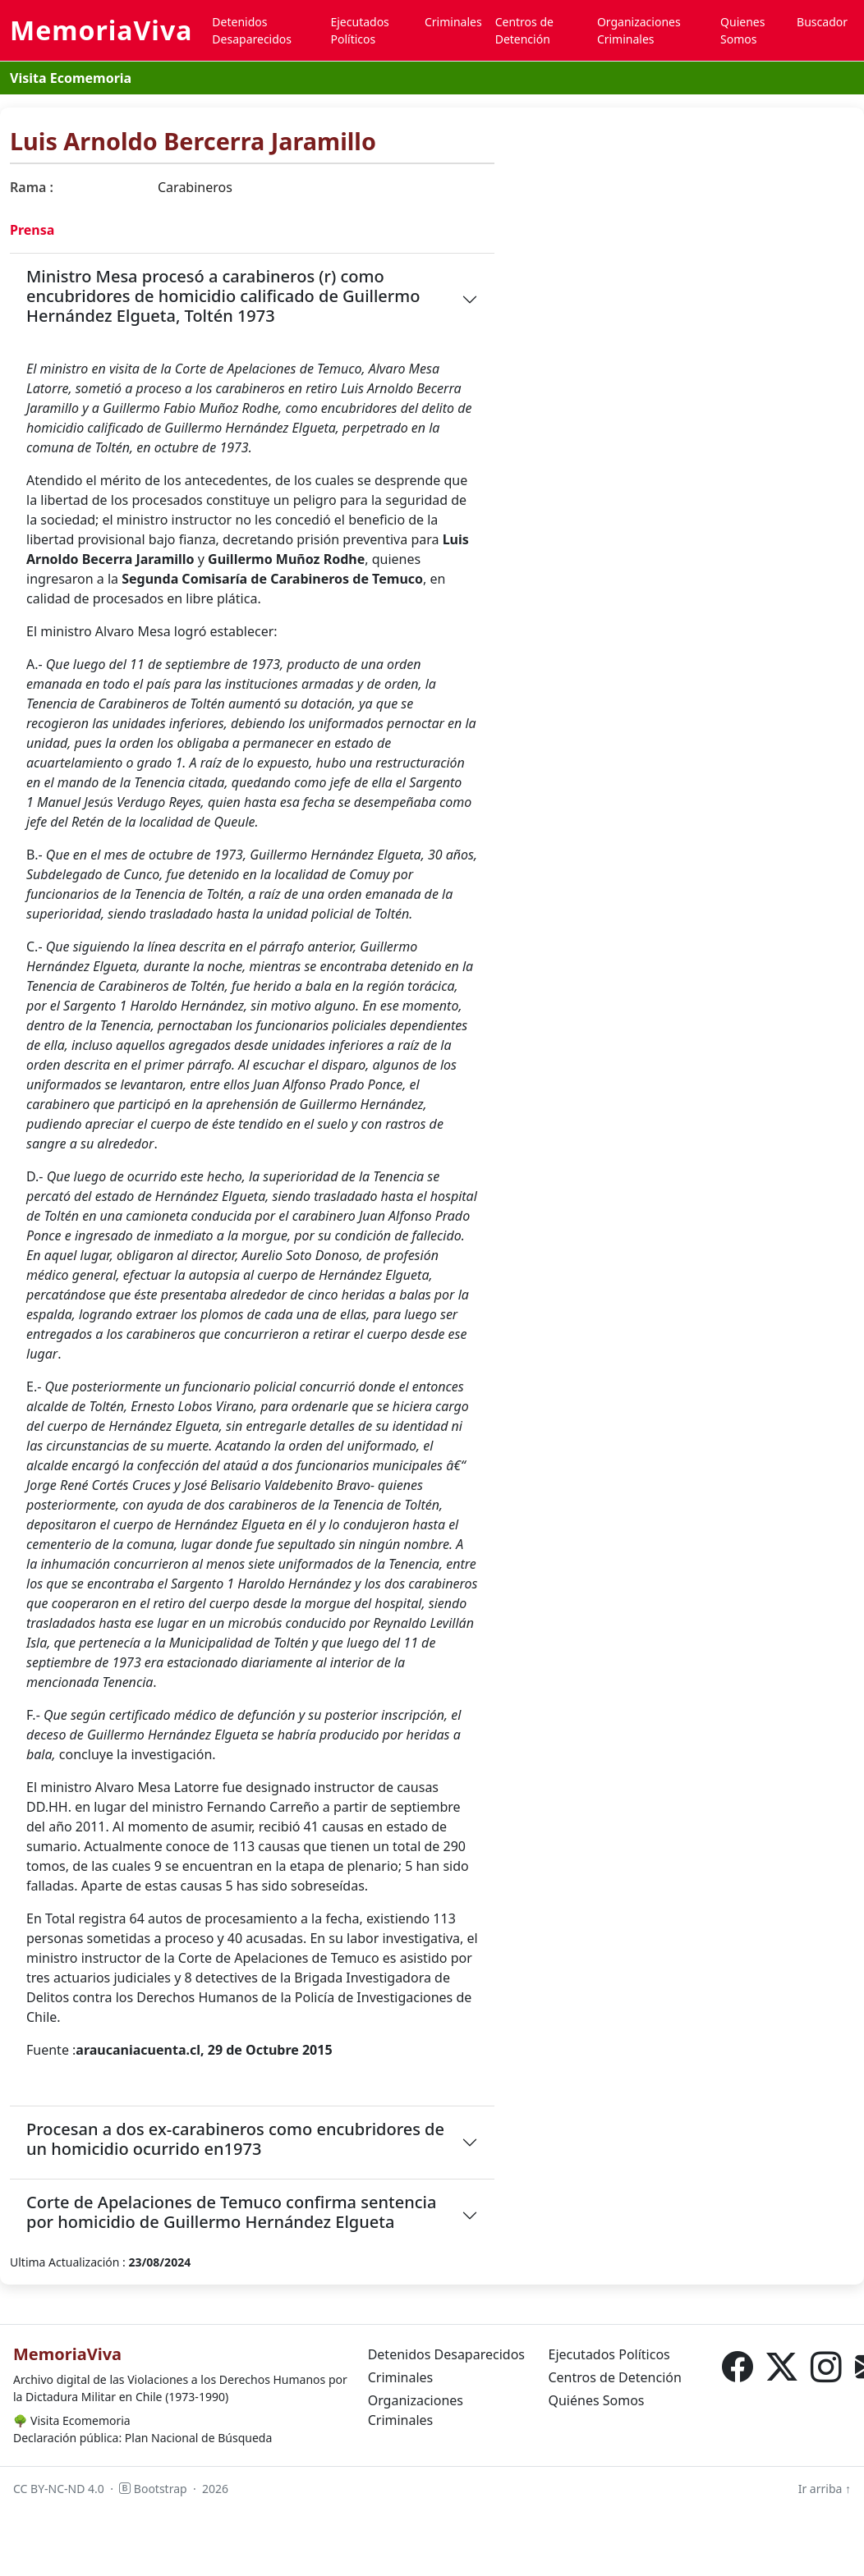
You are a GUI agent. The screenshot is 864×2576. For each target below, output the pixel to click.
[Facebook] (737, 2368)
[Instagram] (826, 2368)
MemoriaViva (101, 30)
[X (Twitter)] (781, 2368)
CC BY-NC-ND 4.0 (58, 2488)
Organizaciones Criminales (639, 30)
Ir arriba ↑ (824, 2488)
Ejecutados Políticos (359, 30)
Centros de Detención (524, 30)
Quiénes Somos (596, 2400)
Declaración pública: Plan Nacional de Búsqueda (142, 2437)
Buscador (822, 22)
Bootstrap (152, 2488)
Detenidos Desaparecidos (252, 30)
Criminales (453, 22)
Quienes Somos (742, 30)
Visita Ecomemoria (70, 78)
